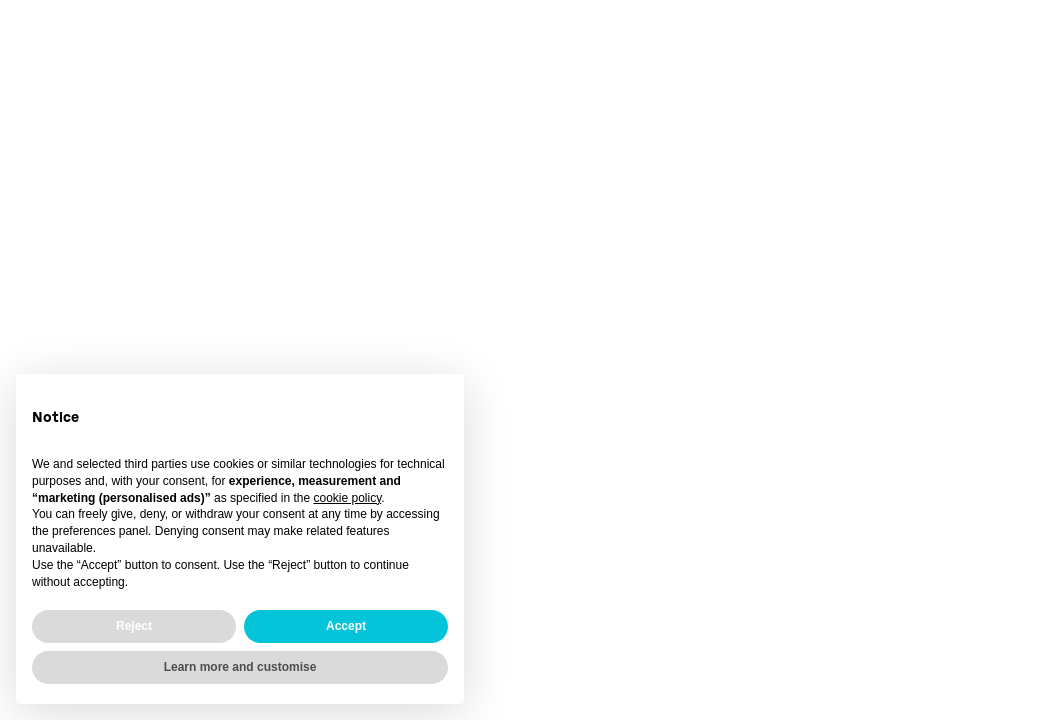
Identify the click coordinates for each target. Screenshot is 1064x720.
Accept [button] (346, 626)
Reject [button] (134, 626)
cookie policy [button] (347, 498)
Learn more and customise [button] (240, 667)
